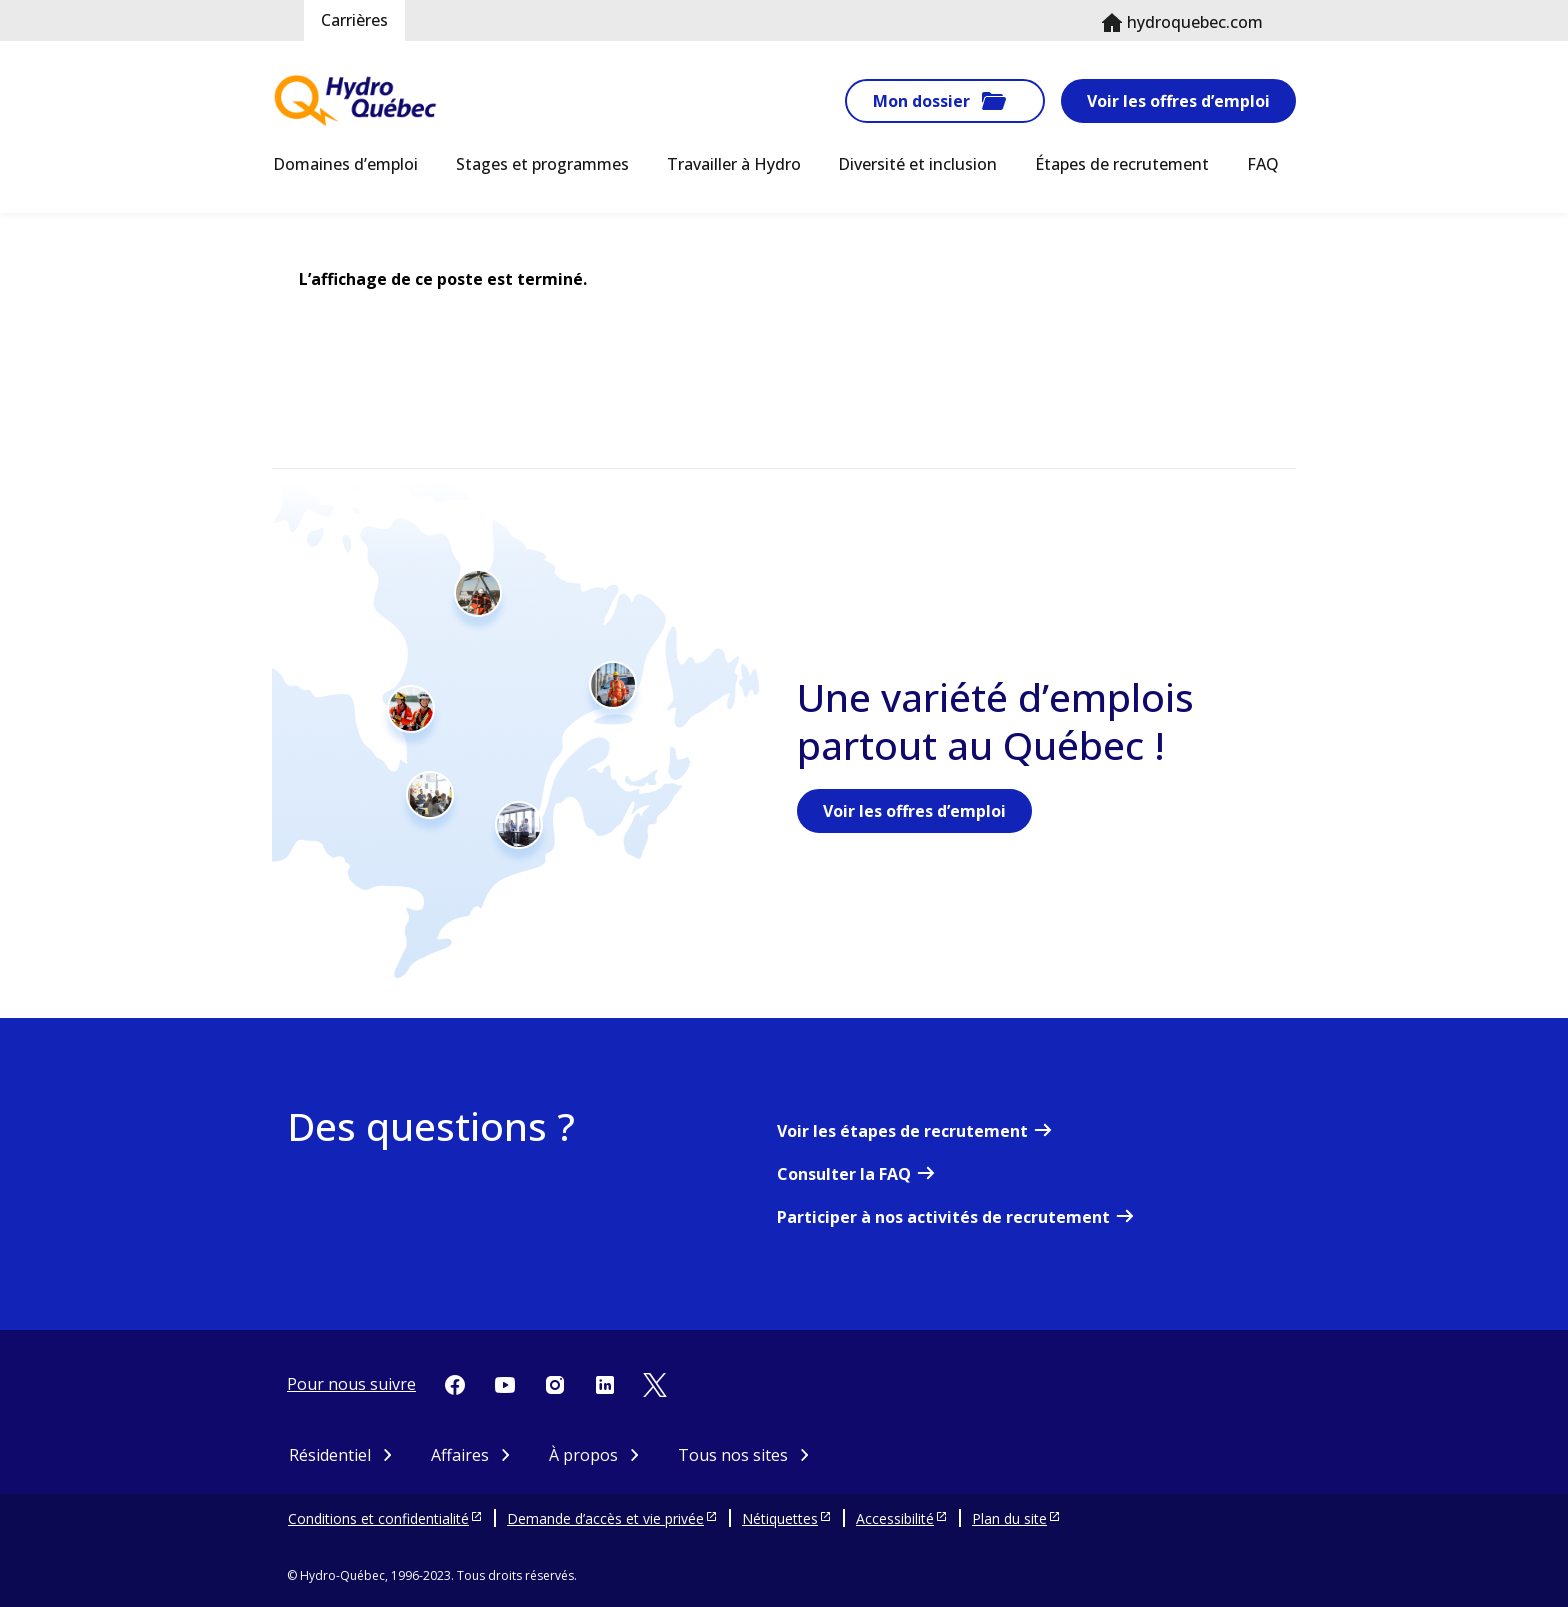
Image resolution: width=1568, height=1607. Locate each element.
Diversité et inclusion (917, 164)
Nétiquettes (780, 1518)
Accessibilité (895, 1518)
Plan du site (1009, 1518)
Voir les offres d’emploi (1178, 101)
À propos (583, 1455)
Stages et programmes (542, 164)
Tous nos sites (733, 1455)
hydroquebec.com (1195, 22)
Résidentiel (330, 1455)
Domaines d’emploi (345, 164)
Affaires (460, 1455)
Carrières (354, 20)
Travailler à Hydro (734, 164)
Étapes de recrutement (1122, 164)
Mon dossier (921, 101)
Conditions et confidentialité (378, 1518)
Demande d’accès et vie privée (605, 1518)
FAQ (1263, 164)
